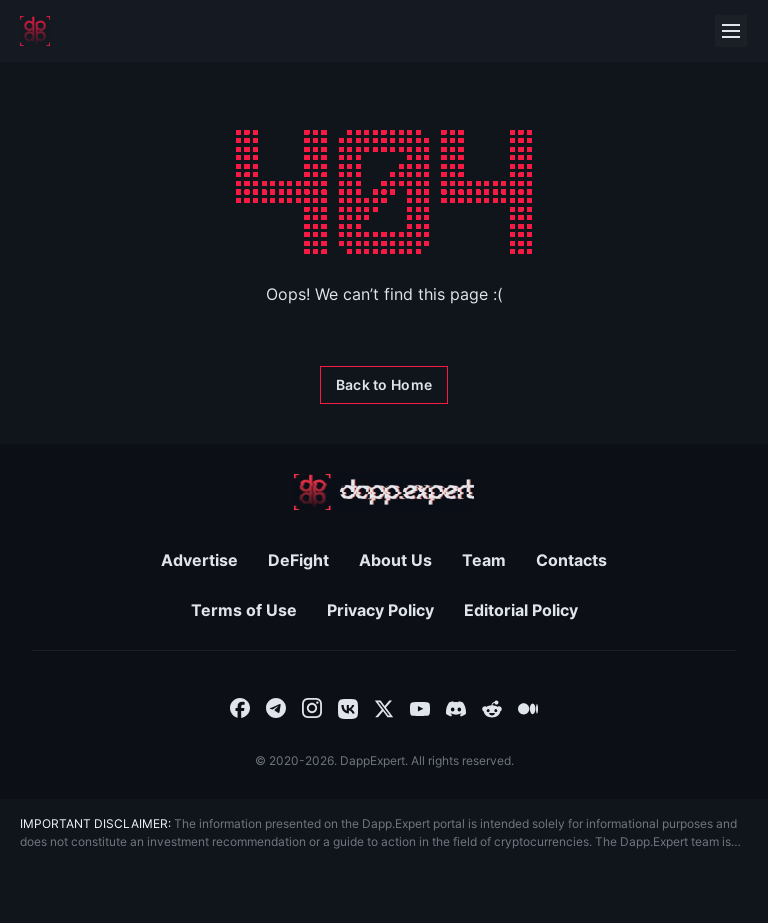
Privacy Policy (380, 610)
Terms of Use (244, 610)
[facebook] (240, 707)
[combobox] (240, 707)
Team (484, 560)
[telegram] (276, 707)
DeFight (298, 560)
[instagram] (312, 707)
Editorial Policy (521, 610)
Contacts (571, 560)
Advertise (199, 560)
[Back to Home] (384, 385)
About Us (395, 560)
